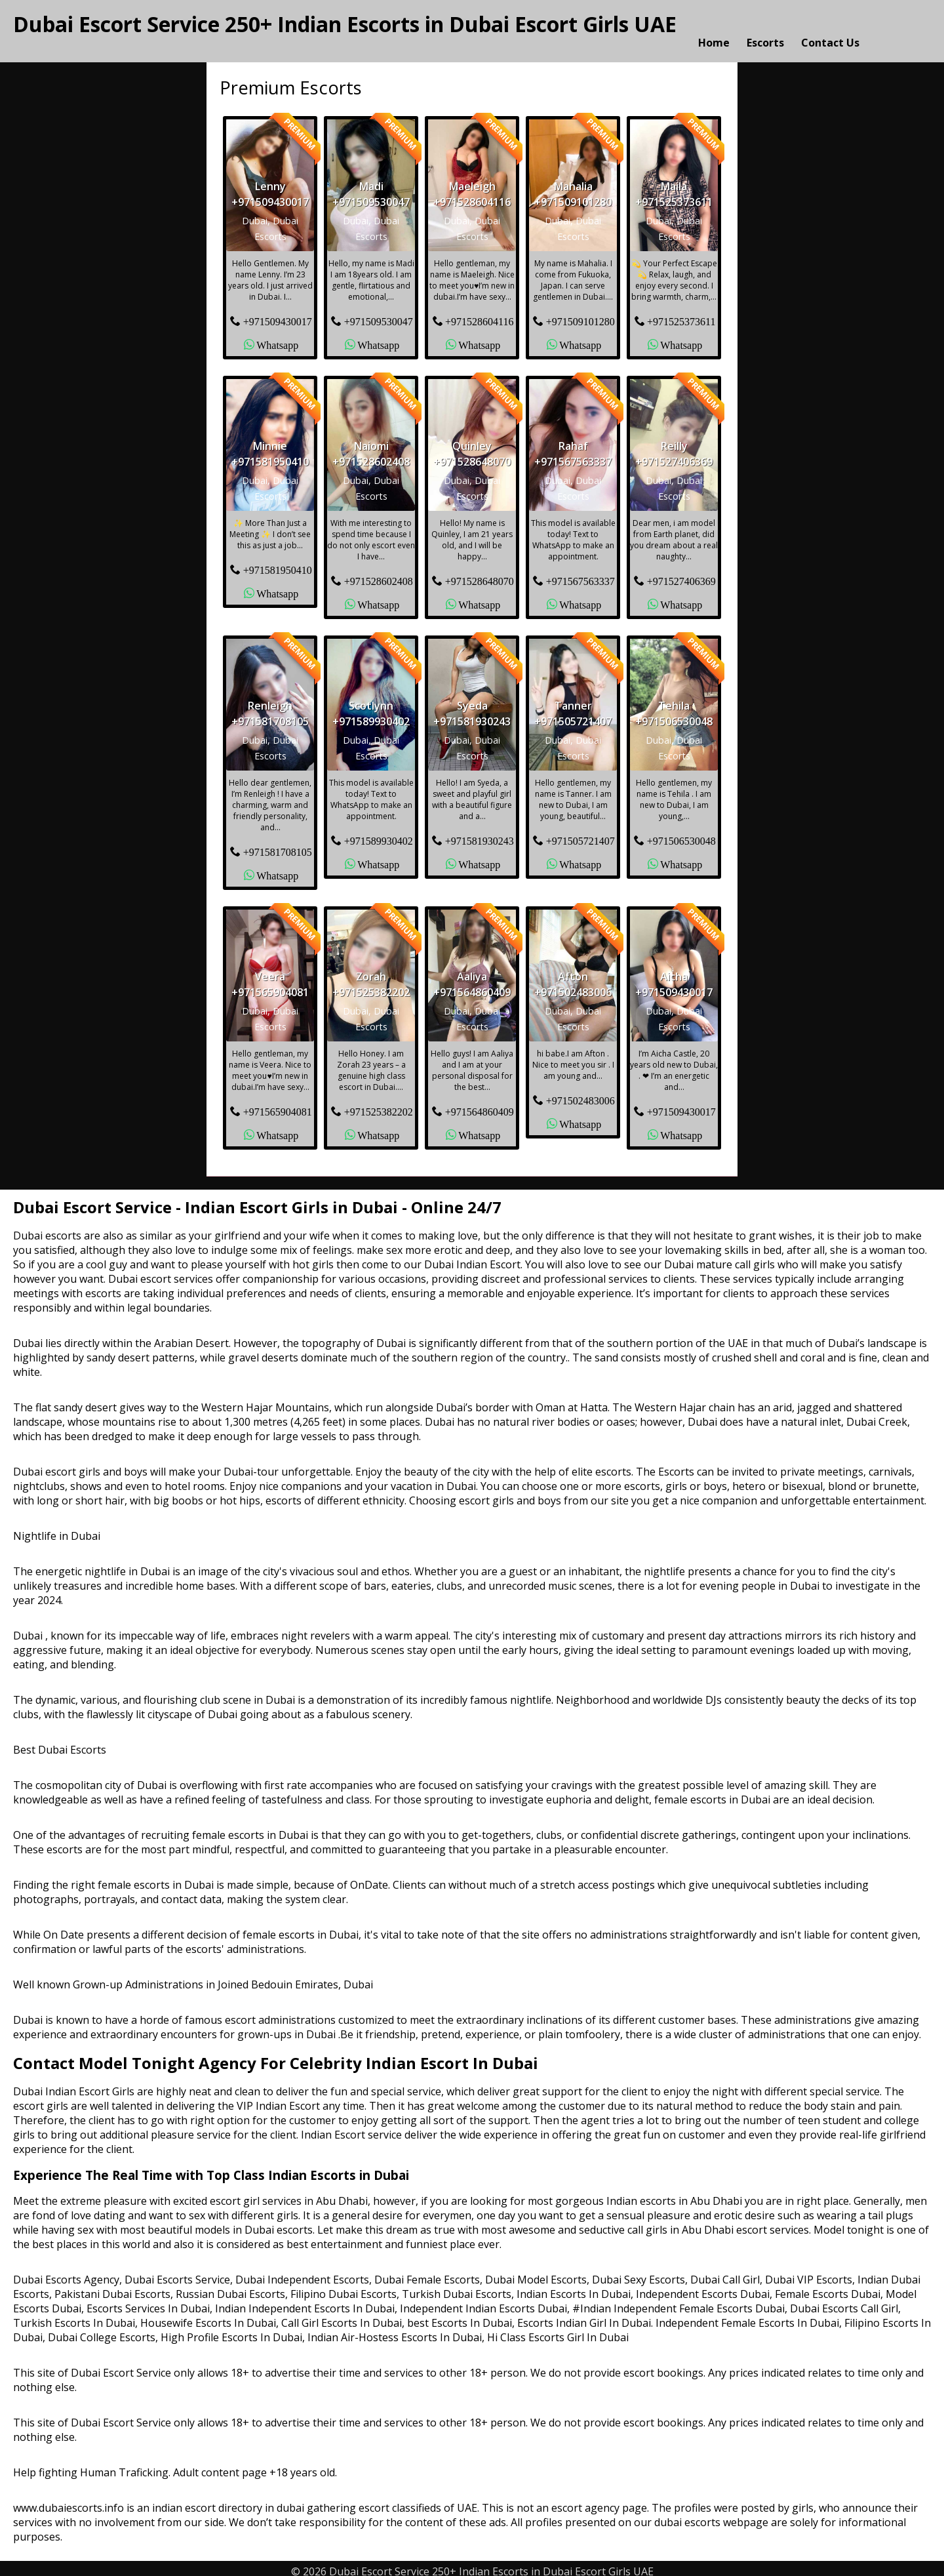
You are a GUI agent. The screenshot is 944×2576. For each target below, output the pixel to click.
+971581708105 (277, 845)
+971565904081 (277, 1105)
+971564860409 (479, 1105)
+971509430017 (277, 315)
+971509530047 (378, 315)
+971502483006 (580, 1094)
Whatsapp (277, 338)
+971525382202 (378, 1105)
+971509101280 (580, 315)
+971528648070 (479, 574)
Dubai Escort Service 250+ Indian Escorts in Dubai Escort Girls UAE (345, 24)
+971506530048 (681, 834)
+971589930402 (378, 834)
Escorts (765, 28)
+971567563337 (580, 574)
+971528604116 (479, 315)
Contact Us (830, 28)
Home (714, 28)
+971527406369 (681, 574)
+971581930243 (479, 834)
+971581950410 (277, 563)
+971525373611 (681, 315)
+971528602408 (378, 574)
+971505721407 (580, 834)
